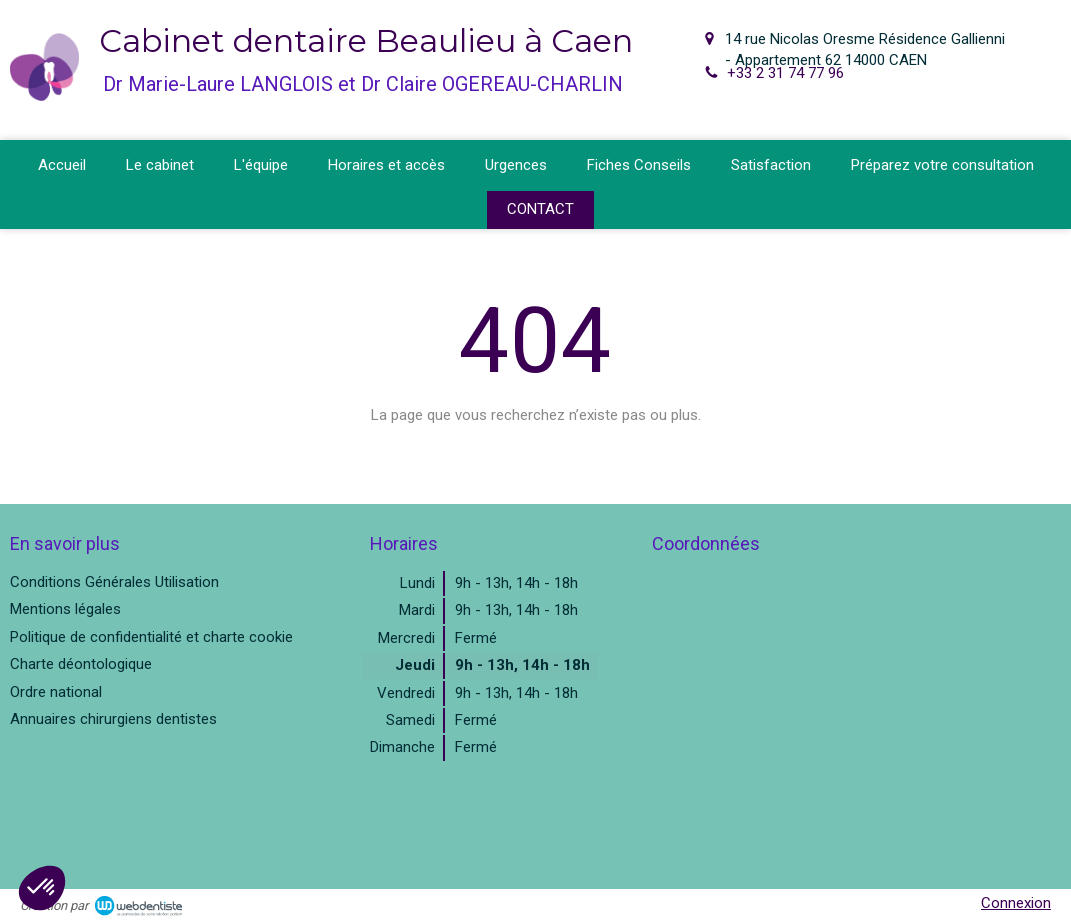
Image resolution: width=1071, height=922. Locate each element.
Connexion (1016, 903)
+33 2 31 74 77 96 (785, 73)
